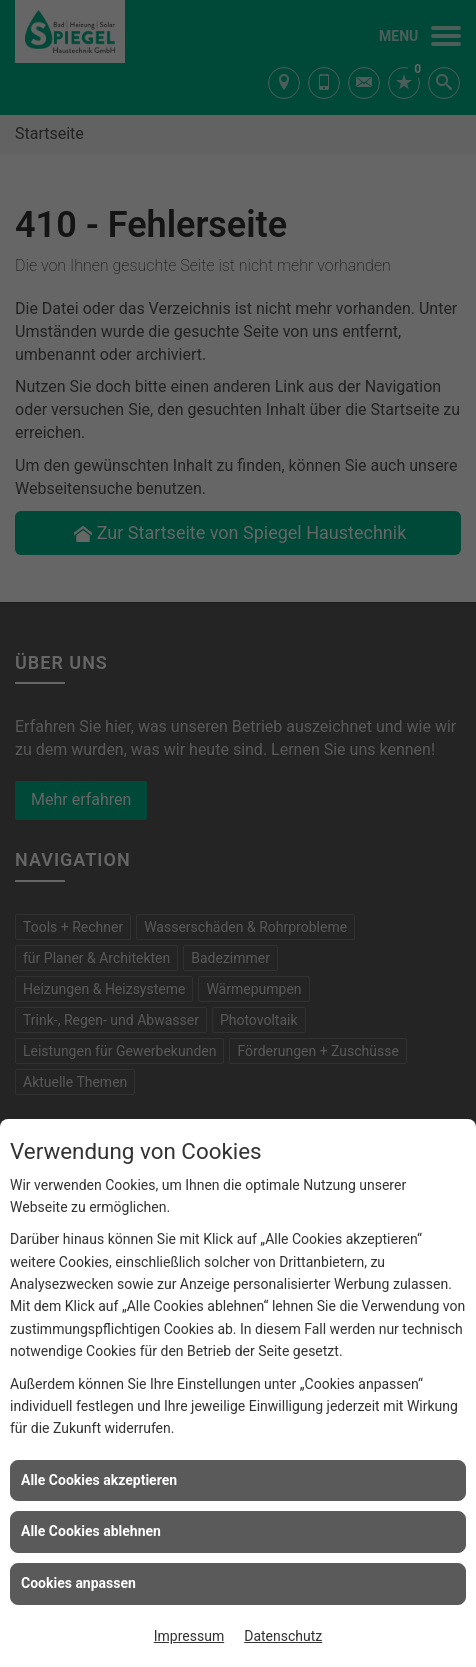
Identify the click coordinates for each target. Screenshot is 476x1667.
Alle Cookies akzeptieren (99, 1480)
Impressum (189, 1636)
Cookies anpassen (78, 1583)
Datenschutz (283, 1636)
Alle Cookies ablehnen (91, 1531)
